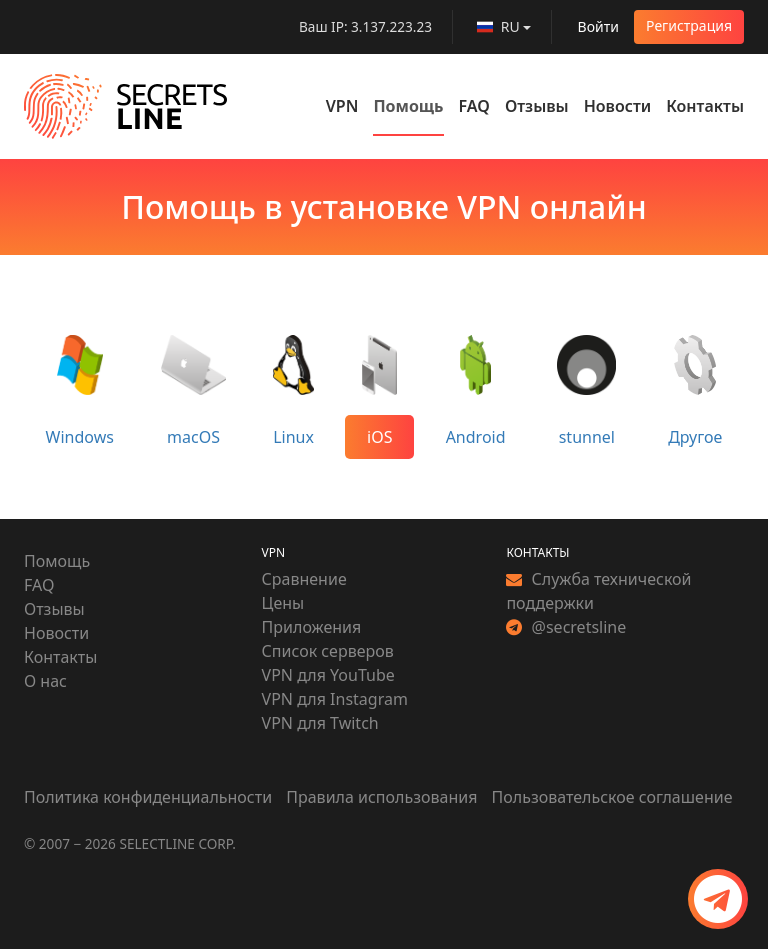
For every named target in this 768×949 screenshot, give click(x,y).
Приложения (312, 627)
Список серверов (328, 651)
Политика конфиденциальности (150, 797)
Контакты (705, 106)
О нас (45, 681)
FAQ (474, 106)
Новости (618, 106)
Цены (283, 603)
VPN (342, 106)
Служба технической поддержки (598, 591)
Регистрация (689, 25)
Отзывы (537, 106)
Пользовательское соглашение (612, 797)
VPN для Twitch (320, 723)
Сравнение (304, 579)
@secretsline (566, 627)
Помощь (408, 106)
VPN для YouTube (328, 675)
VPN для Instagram (335, 699)
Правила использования (381, 797)
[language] (504, 27)
